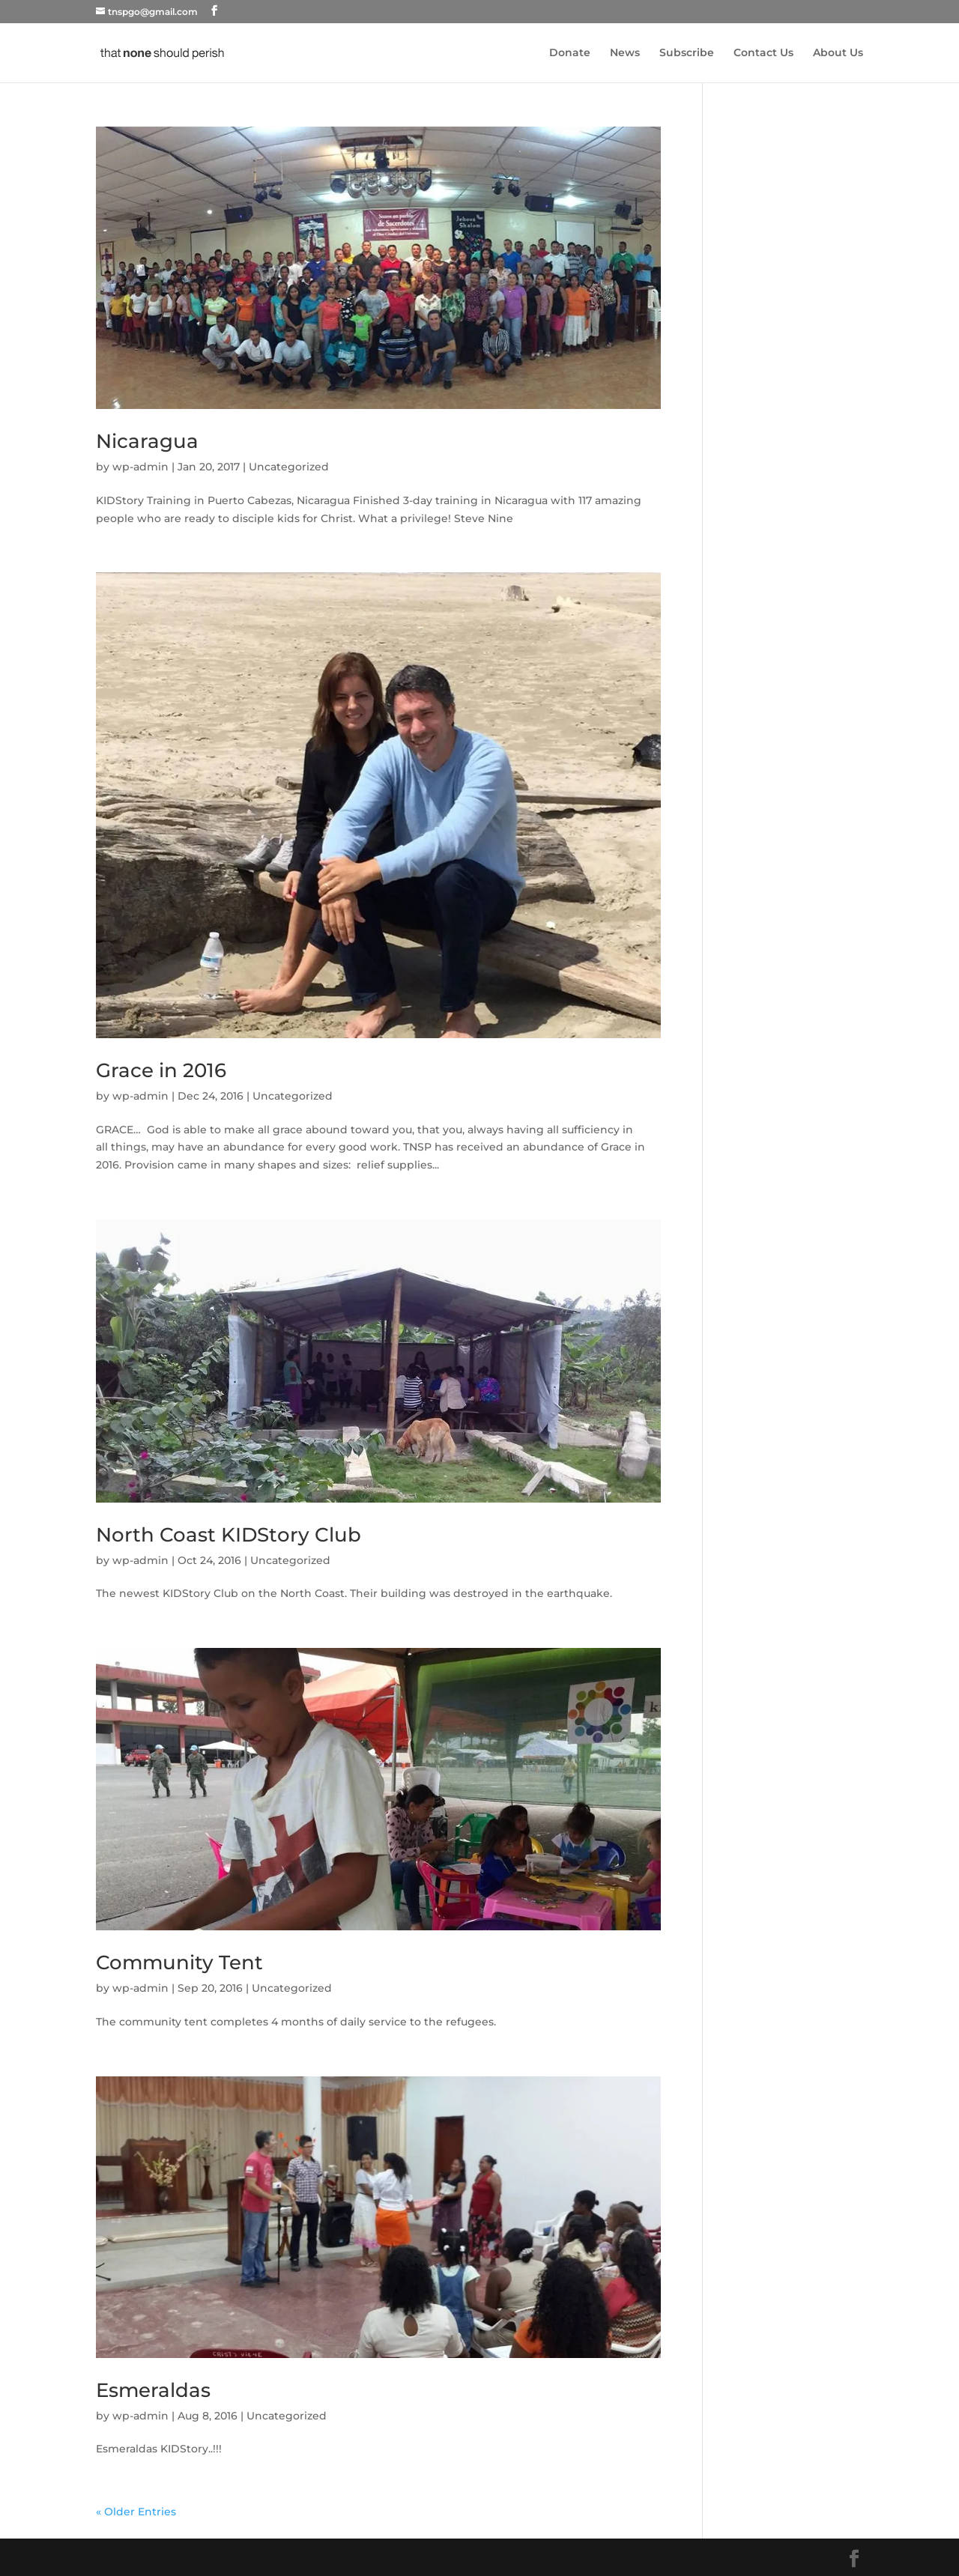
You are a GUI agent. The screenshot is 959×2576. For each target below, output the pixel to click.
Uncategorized (289, 466)
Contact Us (763, 53)
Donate (569, 53)
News (625, 53)
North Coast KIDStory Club (228, 1535)
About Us (838, 53)
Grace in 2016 (161, 1070)
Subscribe (686, 53)
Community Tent (179, 1963)
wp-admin (140, 466)
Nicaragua (147, 441)
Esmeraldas (153, 2390)
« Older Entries (136, 2511)
